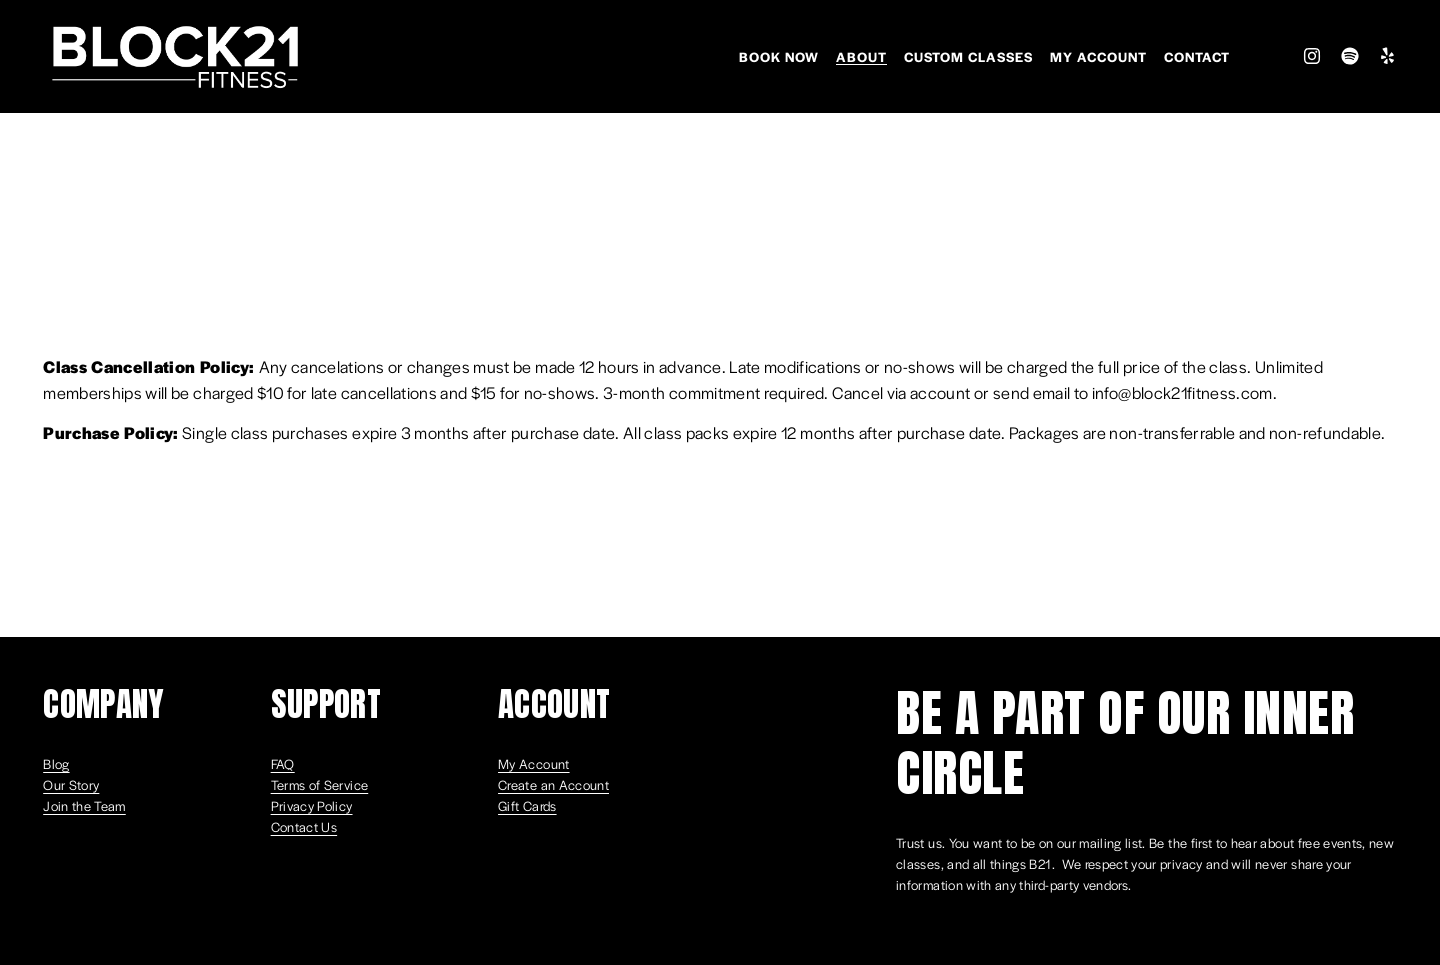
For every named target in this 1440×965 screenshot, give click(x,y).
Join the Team (84, 805)
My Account (1098, 56)
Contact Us (304, 826)
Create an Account (553, 784)
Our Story (71, 784)
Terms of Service (320, 784)
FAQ (283, 763)
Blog (56, 763)
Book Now (779, 56)
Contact (1197, 56)
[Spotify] (1350, 56)
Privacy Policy (312, 805)
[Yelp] (1387, 56)
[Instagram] (1312, 56)
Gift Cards (527, 805)
